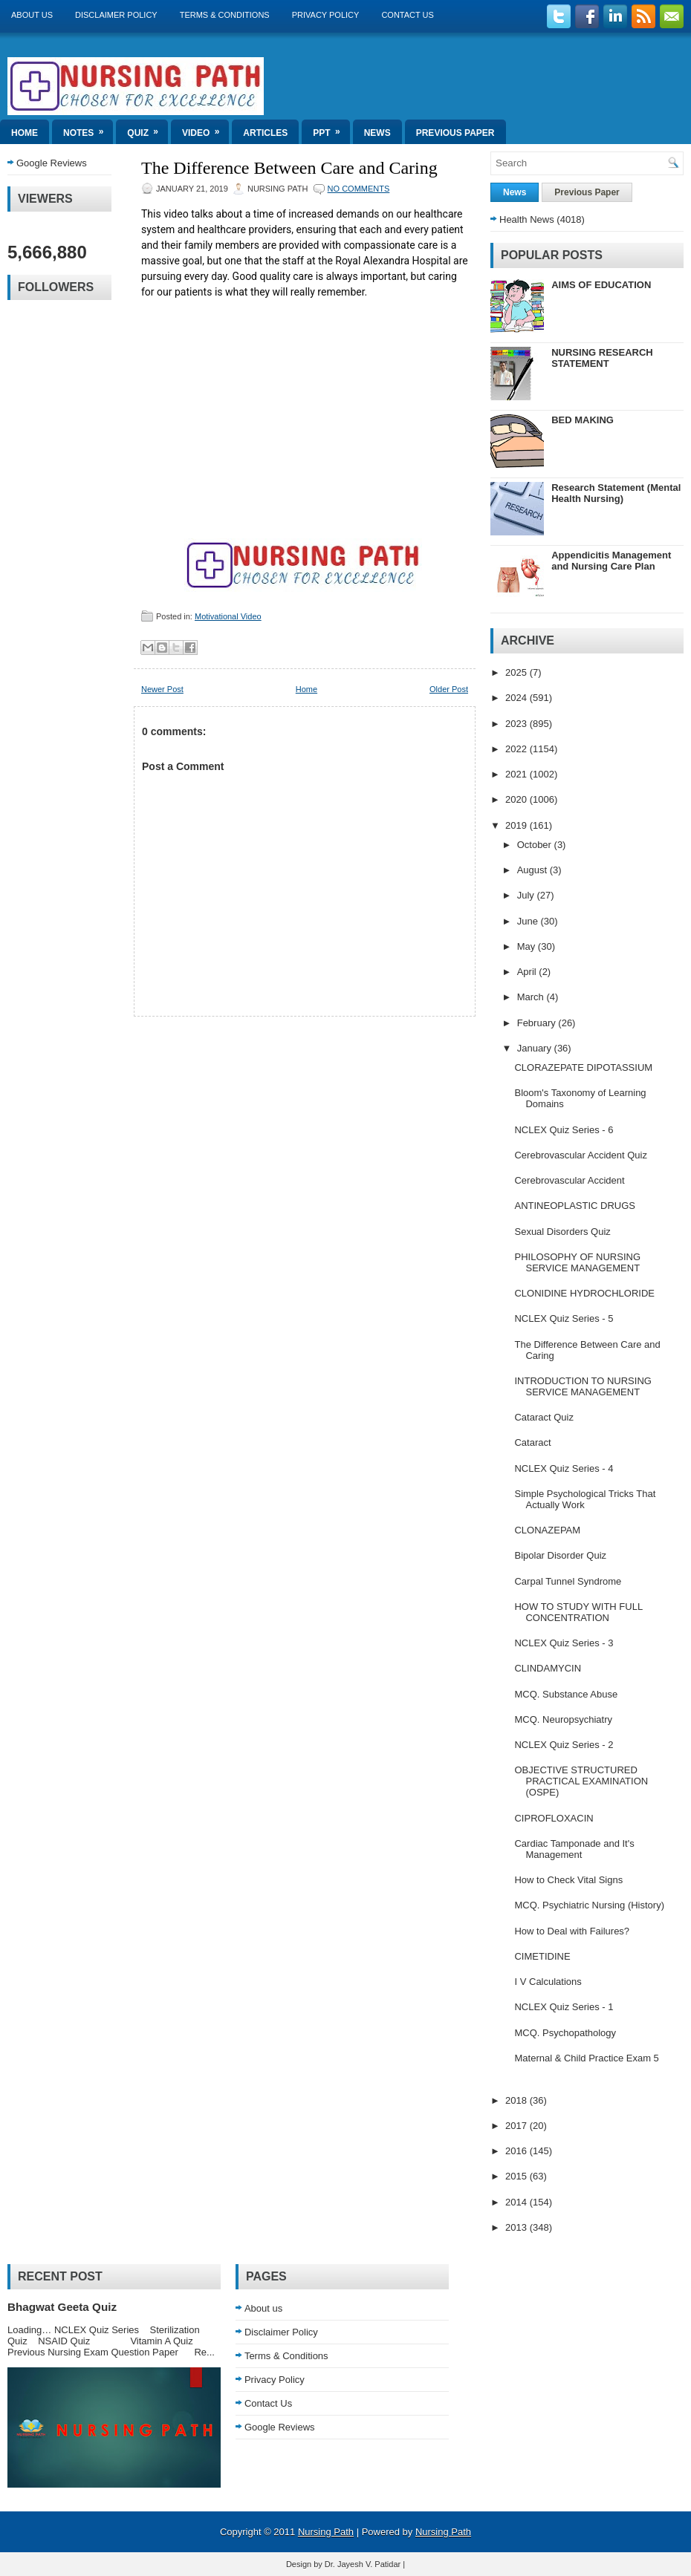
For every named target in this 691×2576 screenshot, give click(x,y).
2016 (517, 2150)
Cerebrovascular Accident (569, 1180)
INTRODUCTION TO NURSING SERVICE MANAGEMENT (582, 1386)
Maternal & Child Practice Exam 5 (586, 2058)
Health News (526, 219)
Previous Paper (455, 133)
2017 (517, 2125)
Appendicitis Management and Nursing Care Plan (611, 561)
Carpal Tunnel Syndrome (567, 1581)
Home (24, 133)
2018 (517, 2100)
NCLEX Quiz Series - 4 (563, 1468)
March (532, 996)
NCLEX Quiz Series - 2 (563, 1744)
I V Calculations (547, 1981)
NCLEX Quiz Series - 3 (563, 1643)
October (535, 844)
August (533, 869)
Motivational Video (228, 616)
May (527, 946)
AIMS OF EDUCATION (601, 284)
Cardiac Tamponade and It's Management (574, 1849)
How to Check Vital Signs (568, 1879)
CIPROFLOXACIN (553, 1818)
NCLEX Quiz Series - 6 (563, 1129)
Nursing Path (326, 2531)
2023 (517, 723)
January (535, 1048)
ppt (331, 129)
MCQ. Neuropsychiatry (562, 1719)
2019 (517, 825)
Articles (265, 133)
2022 (517, 748)
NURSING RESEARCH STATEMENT (602, 358)
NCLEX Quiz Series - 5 (563, 1318)
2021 (517, 774)
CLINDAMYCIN (547, 1668)
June (529, 921)
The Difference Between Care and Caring (289, 168)
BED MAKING (582, 419)
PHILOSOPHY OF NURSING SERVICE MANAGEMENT (577, 1262)
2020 (517, 799)
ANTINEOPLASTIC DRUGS (574, 1205)
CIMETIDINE (542, 1956)
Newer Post (162, 689)
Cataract (532, 1442)
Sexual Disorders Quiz (562, 1231)
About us (32, 14)
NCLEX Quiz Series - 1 (563, 2006)
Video (205, 129)
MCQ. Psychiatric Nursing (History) (589, 1905)
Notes (88, 129)
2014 (517, 2202)
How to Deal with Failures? (571, 1931)
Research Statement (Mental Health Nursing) (616, 493)
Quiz (147, 129)
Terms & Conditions (225, 14)
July (527, 895)
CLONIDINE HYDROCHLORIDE (584, 1293)
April (528, 971)
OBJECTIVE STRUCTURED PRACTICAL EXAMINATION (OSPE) (581, 1781)
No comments (359, 188)
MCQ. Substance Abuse (565, 1694)
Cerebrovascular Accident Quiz (580, 1155)
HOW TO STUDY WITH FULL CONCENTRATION (578, 1612)
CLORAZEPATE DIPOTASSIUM (583, 1067)
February (538, 1022)
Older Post (448, 689)
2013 (517, 2227)
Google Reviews (51, 163)
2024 (517, 697)
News (377, 133)
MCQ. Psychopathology (565, 2032)
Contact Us (407, 14)
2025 (517, 672)
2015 (517, 2176)
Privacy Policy (326, 14)
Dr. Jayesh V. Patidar (362, 2564)
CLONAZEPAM (547, 1530)
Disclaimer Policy (116, 14)
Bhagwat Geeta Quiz (62, 2307)
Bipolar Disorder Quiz (560, 1555)
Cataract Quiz (543, 1417)
